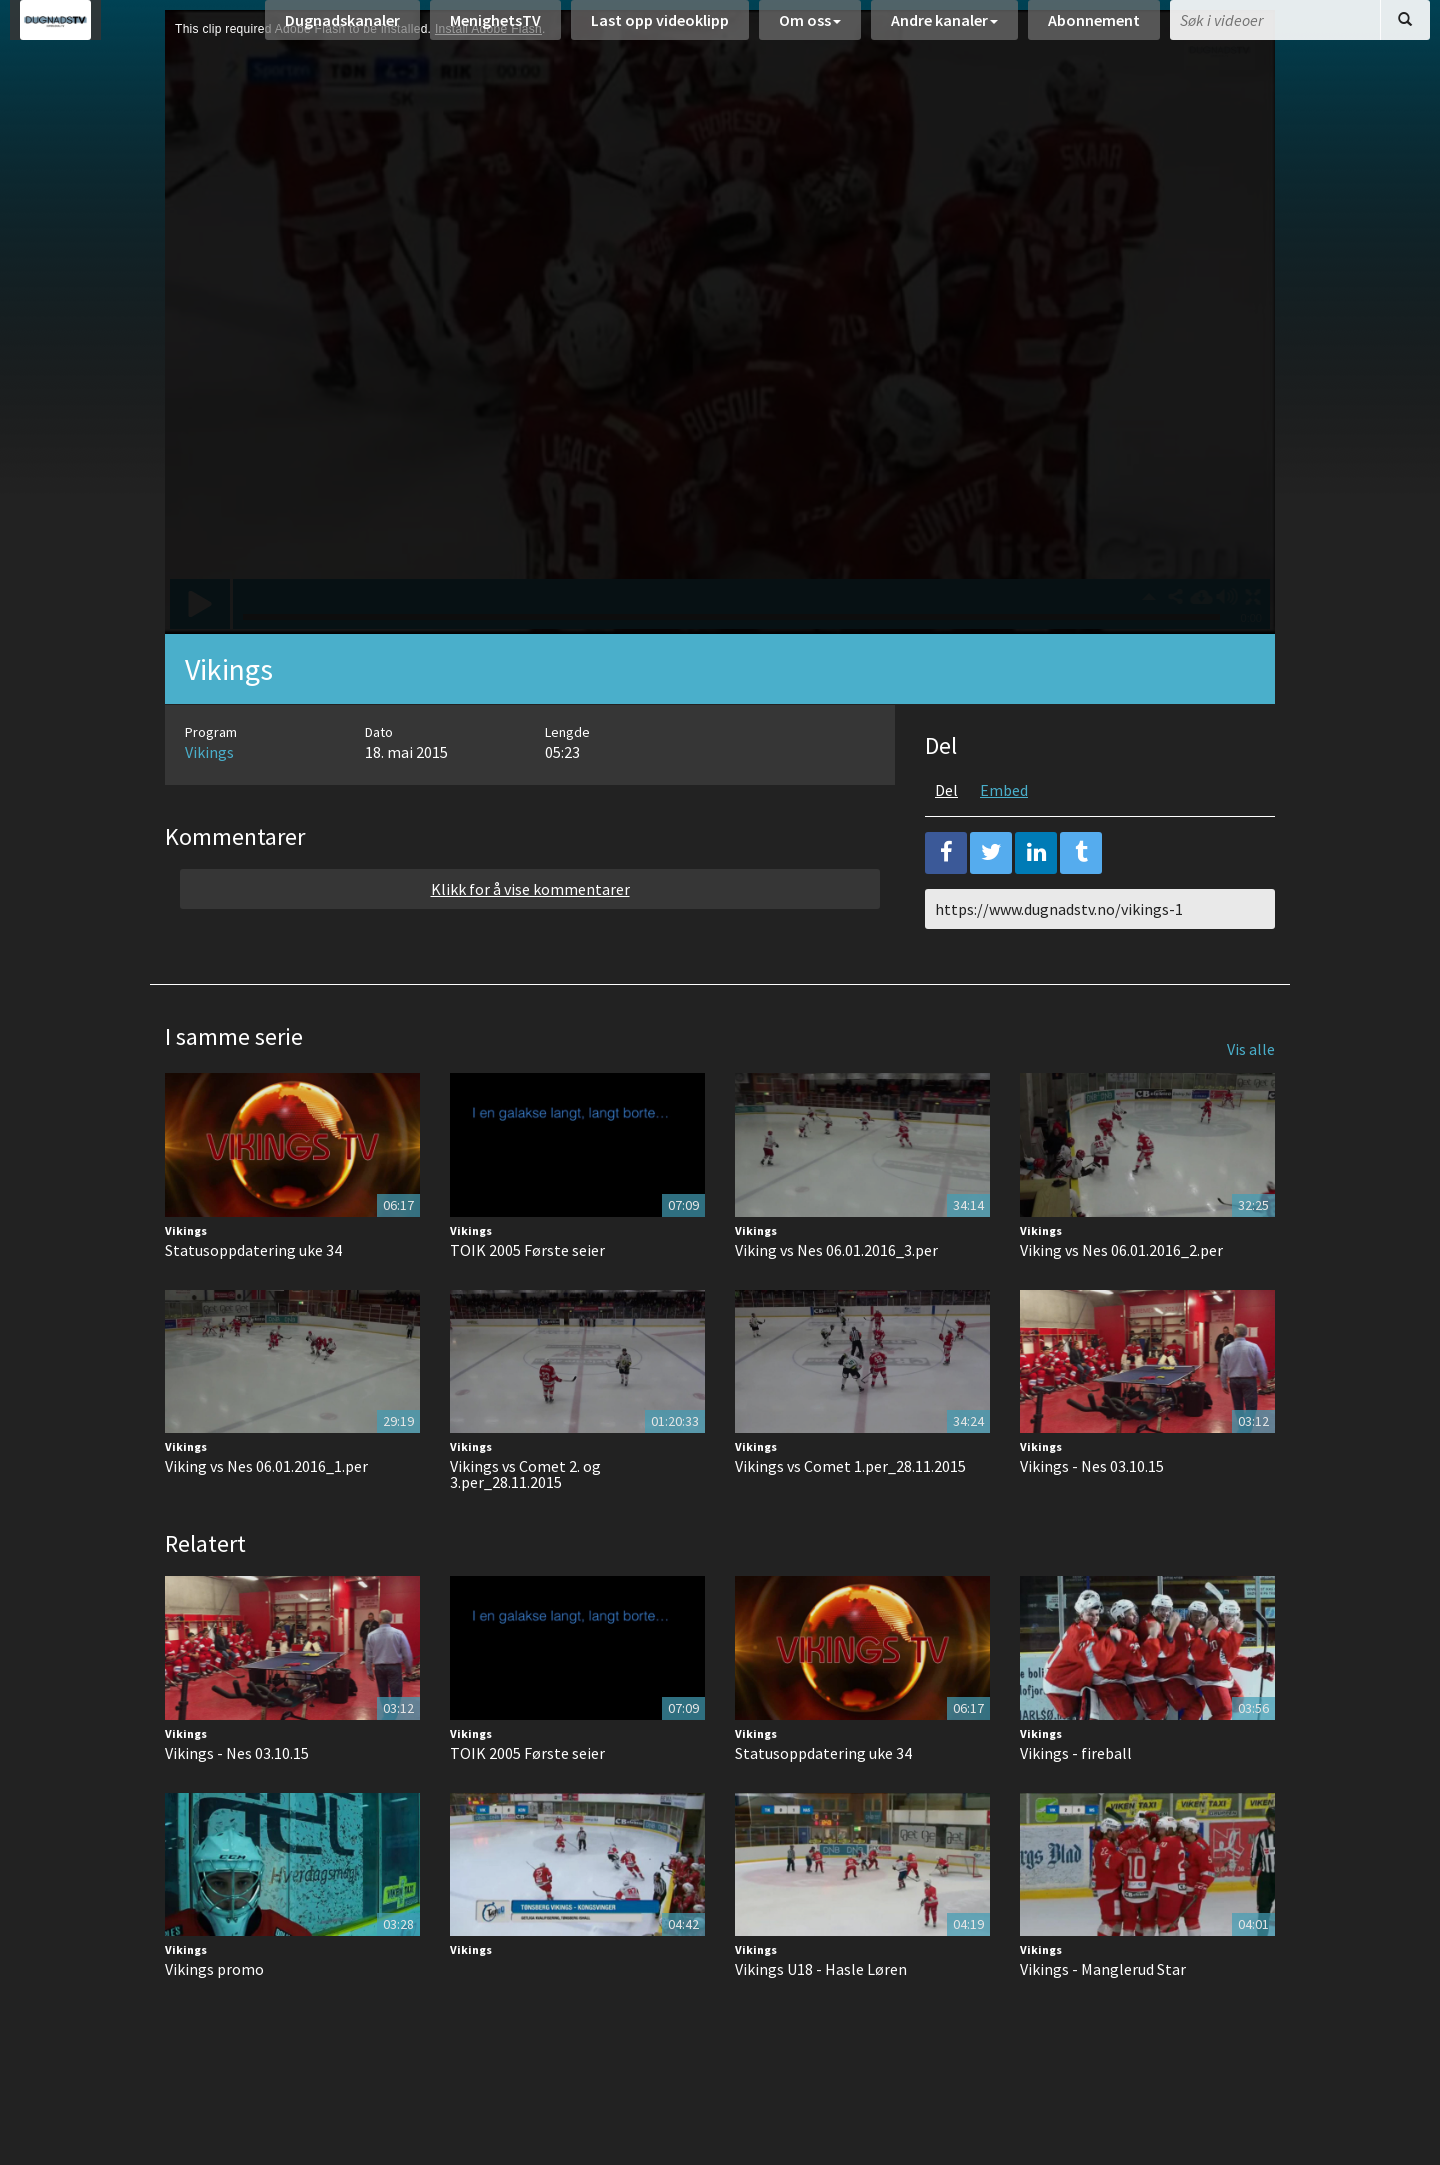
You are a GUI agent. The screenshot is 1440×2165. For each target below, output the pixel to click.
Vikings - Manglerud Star (1103, 2019)
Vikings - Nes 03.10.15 (1092, 1516)
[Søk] (1405, 30)
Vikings (209, 802)
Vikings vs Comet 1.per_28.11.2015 (850, 1516)
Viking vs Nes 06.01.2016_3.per (836, 1300)
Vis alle (1251, 1099)
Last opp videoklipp (660, 30)
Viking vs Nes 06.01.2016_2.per (1121, 1300)
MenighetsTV (495, 30)
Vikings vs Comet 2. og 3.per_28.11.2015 (525, 1524)
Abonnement (1094, 30)
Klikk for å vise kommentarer (530, 939)
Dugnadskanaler (342, 30)
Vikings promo (214, 2019)
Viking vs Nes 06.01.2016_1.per (266, 1516)
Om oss (810, 30)
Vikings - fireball (1076, 1803)
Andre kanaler (944, 30)
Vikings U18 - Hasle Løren (821, 2019)
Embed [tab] (1004, 840)
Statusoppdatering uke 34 (253, 1300)
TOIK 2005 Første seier (527, 1300)
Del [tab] (946, 840)
